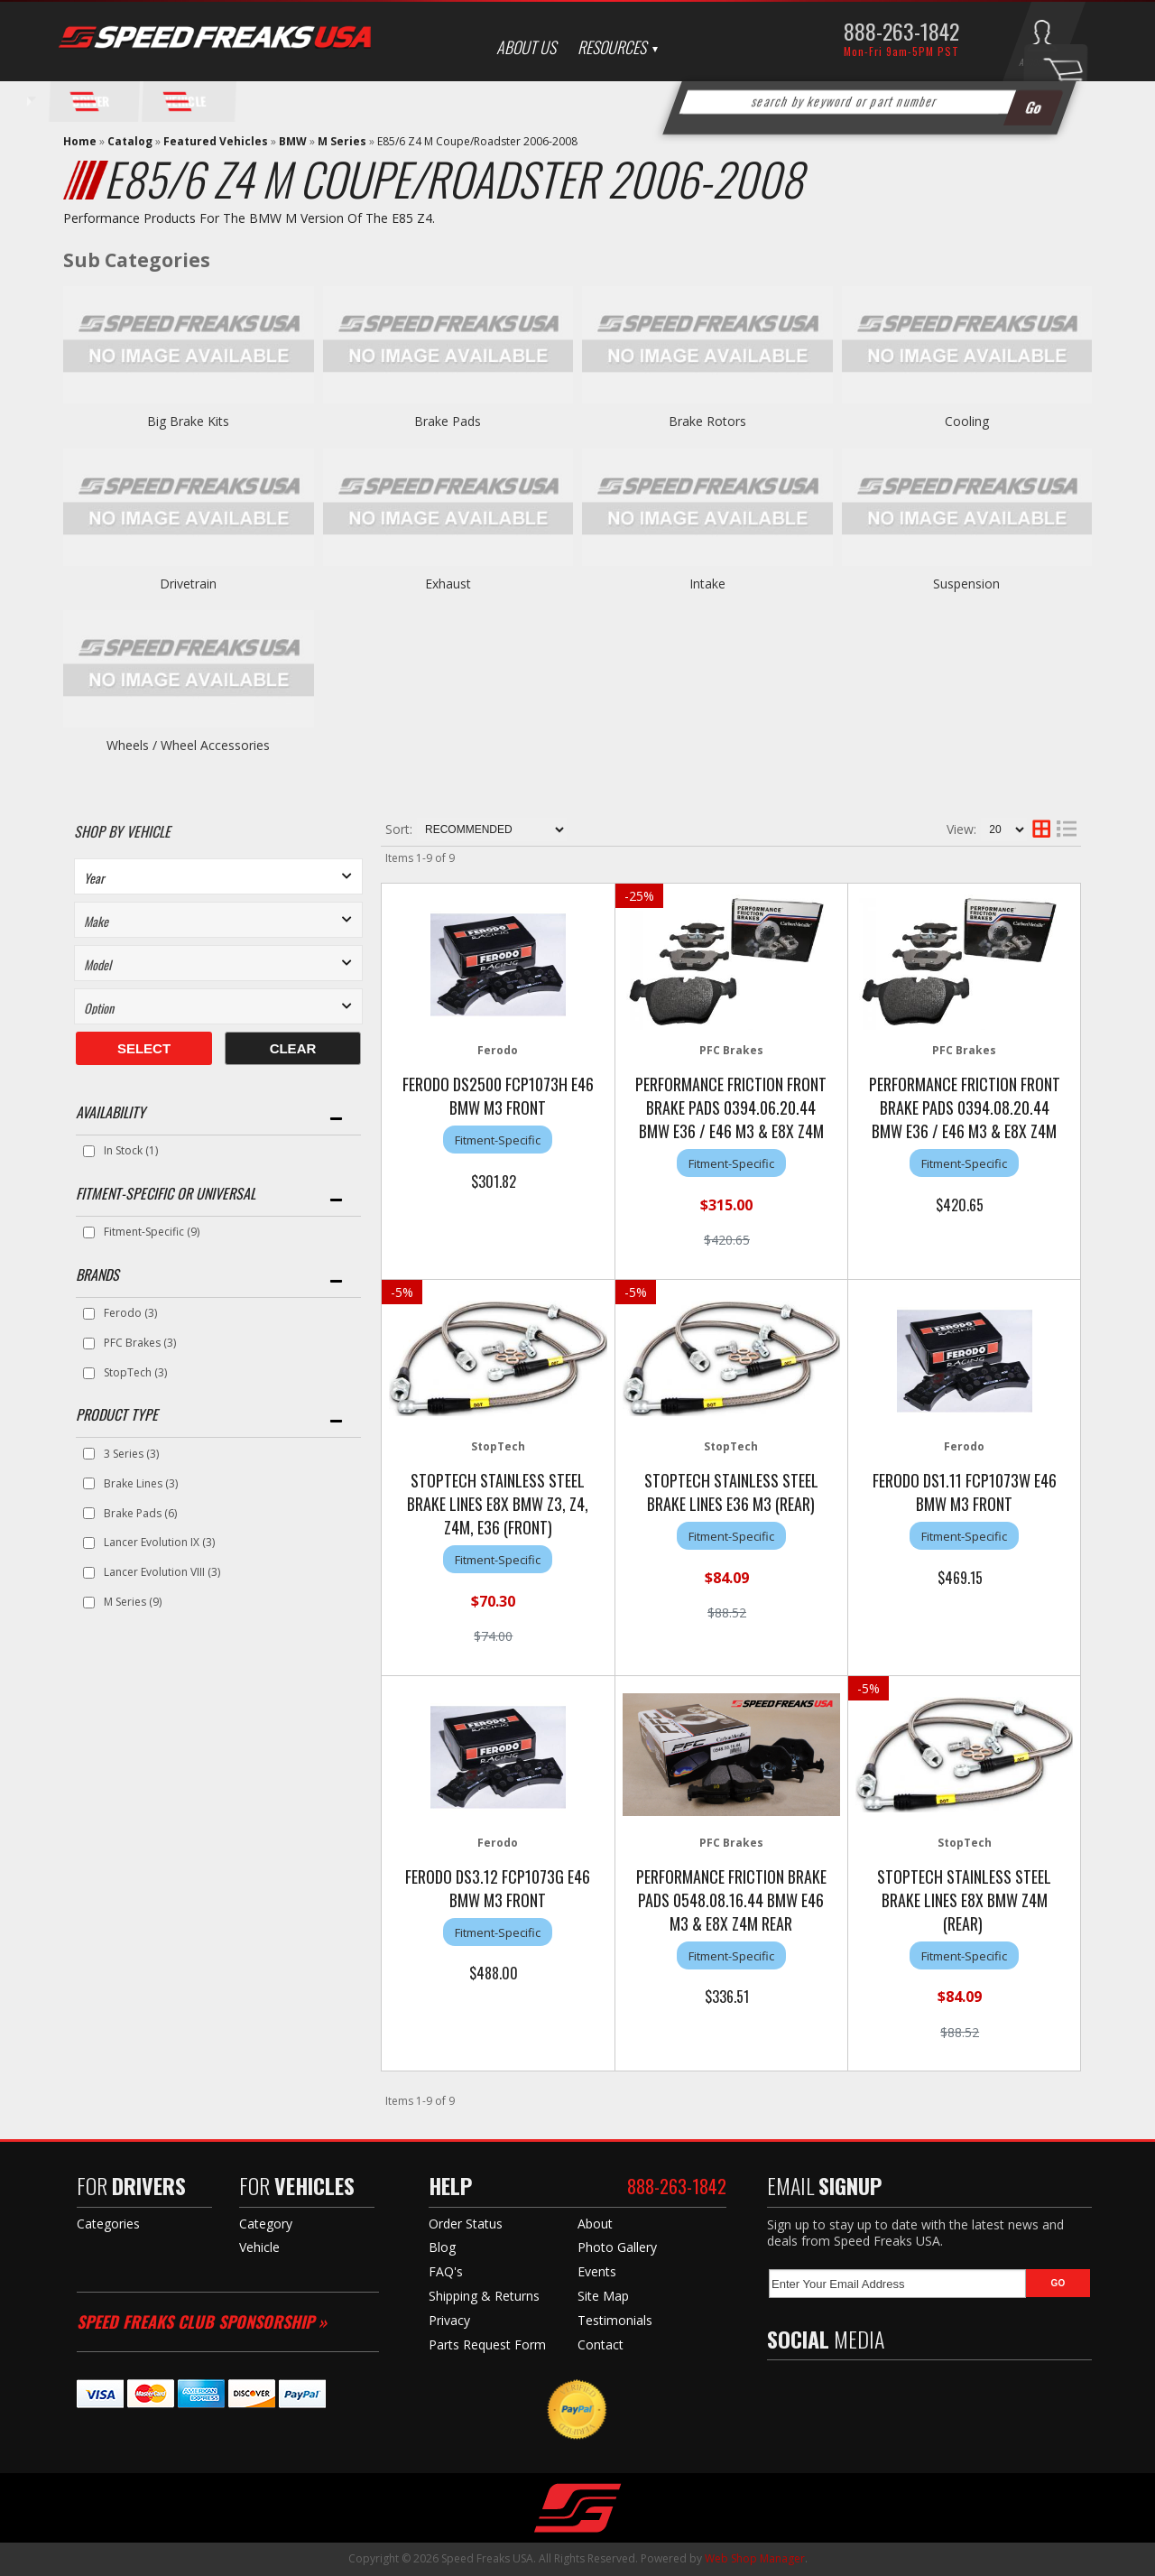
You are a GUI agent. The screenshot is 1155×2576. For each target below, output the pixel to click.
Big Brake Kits (188, 421)
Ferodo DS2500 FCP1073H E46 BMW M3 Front (498, 1095)
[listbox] (218, 876)
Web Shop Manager (755, 2558)
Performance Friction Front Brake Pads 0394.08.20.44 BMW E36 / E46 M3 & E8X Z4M (964, 1107)
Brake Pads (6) (140, 1513)
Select (144, 1048)
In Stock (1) (131, 1150)
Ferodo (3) (130, 1312)
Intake (707, 583)
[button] (870, 102)
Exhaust (448, 583)
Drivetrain (188, 583)
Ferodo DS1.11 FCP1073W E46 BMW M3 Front (965, 1492)
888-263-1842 (901, 31)
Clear (293, 1048)
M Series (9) (133, 1601)
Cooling (967, 421)
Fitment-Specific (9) (151, 1231)
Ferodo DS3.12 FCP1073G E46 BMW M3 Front (497, 1888)
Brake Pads (447, 421)
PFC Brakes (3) (140, 1342)
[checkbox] (89, 1151)
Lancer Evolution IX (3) (159, 1542)
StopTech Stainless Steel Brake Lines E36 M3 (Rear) (731, 1492)
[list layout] (1066, 829)
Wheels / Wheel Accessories (188, 745)
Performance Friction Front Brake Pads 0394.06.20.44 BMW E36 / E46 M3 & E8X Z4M (731, 1107)
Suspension (966, 583)
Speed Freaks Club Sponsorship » (202, 2321)
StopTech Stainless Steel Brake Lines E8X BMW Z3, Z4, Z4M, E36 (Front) (497, 1504)
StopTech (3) (135, 1372)
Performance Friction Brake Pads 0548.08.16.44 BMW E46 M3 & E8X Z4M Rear (731, 1900)
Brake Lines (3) (141, 1483)
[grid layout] (1041, 829)
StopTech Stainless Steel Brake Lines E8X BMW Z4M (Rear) (964, 1900)
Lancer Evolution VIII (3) (162, 1572)
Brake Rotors (707, 421)
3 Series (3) (131, 1453)
